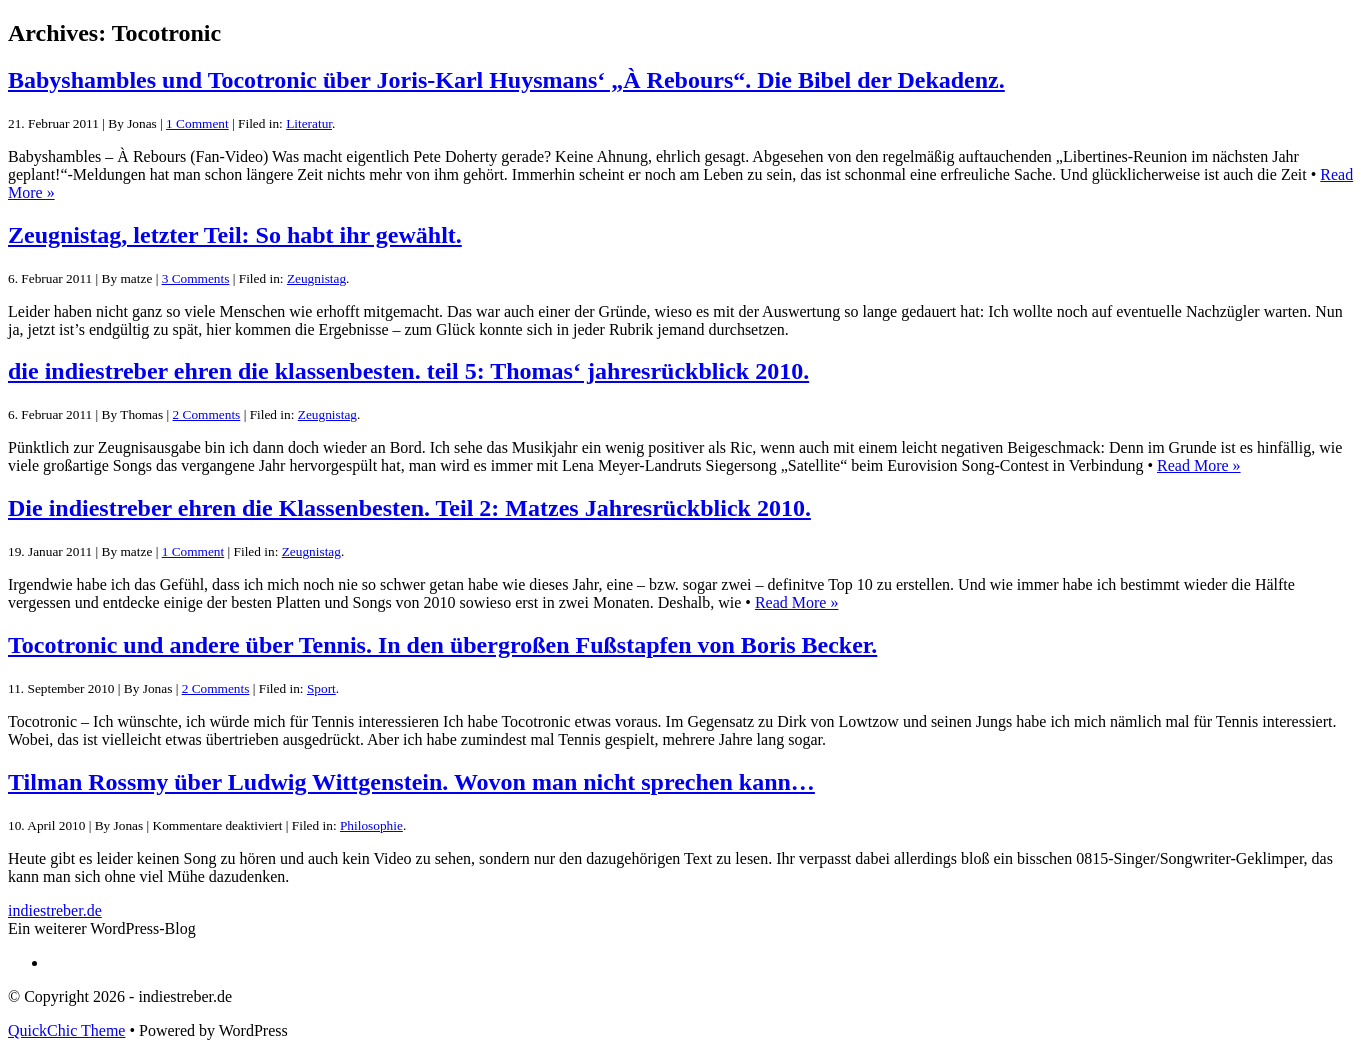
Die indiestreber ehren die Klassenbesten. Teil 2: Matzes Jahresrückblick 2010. (409, 508)
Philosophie (371, 825)
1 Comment (197, 123)
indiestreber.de (55, 910)
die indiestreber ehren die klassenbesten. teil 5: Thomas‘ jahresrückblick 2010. (408, 371)
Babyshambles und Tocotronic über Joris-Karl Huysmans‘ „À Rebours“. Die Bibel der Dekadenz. (506, 80)
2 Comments (207, 414)
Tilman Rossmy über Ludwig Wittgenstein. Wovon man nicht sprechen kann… (411, 782)
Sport (321, 688)
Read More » (1199, 465)
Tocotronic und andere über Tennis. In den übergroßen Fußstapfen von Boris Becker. (442, 645)
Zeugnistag (316, 278)
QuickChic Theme (66, 1030)
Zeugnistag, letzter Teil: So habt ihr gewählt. (235, 235)
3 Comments (196, 278)
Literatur (309, 123)
